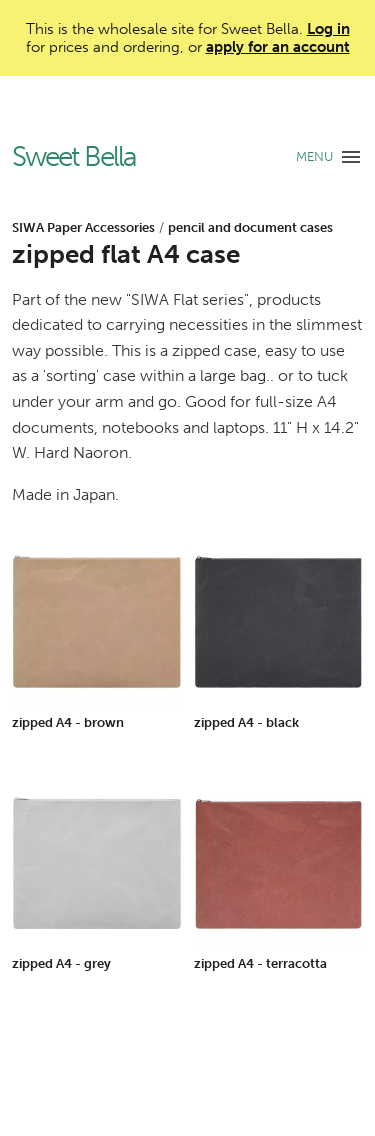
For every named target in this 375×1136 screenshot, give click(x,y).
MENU (314, 156)
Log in (328, 29)
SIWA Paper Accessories (83, 227)
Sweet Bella (74, 157)
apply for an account (278, 47)
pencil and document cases (250, 227)
